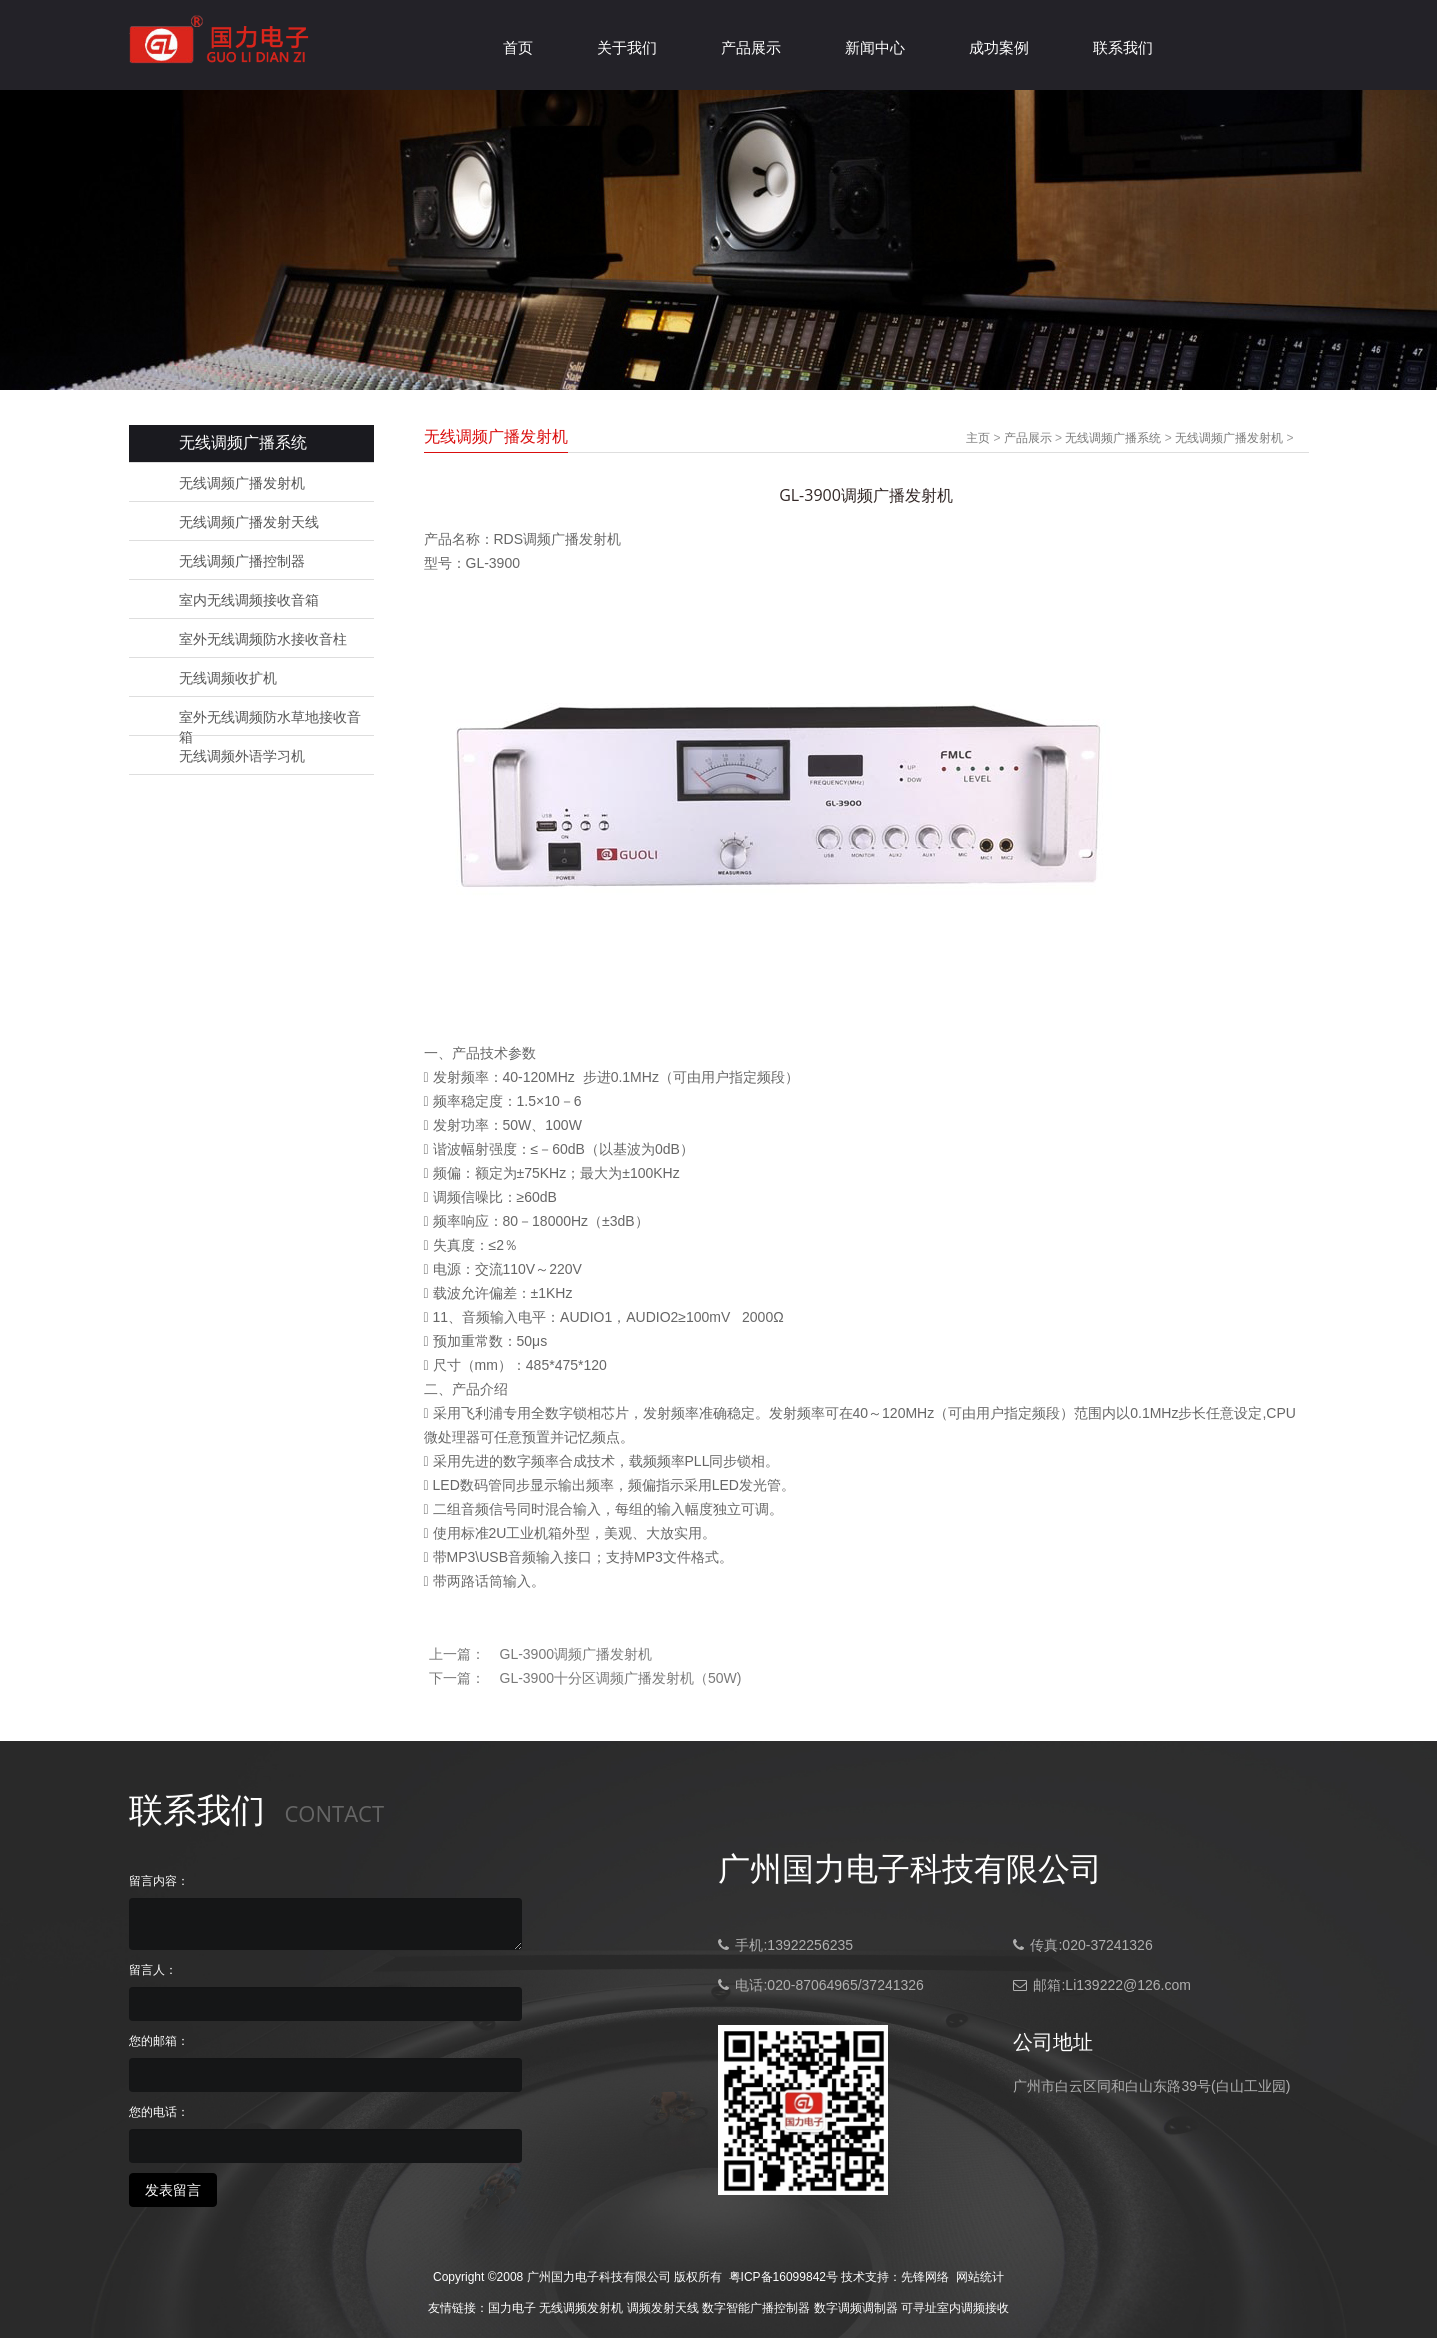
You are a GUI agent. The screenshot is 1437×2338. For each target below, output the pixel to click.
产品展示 (751, 47)
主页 (978, 438)
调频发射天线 (663, 2308)
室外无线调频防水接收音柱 (263, 639)
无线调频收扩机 (228, 678)
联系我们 (1123, 47)
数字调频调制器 (856, 2308)
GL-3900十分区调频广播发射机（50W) (621, 1678)
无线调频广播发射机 (242, 483)
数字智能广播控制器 (756, 2308)
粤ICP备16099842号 (783, 2277)
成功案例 (999, 47)
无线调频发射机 (581, 2308)
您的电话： (159, 2112)
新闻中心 (875, 47)
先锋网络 (925, 2277)
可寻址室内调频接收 (955, 2308)
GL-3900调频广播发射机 (576, 1654)
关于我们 (627, 47)
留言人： (153, 1970)
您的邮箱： (159, 2041)
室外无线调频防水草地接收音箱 (270, 718)
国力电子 (512, 2308)
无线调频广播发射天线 (249, 522)
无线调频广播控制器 (242, 561)
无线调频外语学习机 (242, 756)
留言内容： (159, 1881)
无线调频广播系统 (1113, 438)
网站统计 (980, 2277)
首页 (518, 47)
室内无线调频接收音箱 (249, 600)
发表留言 (173, 2190)
